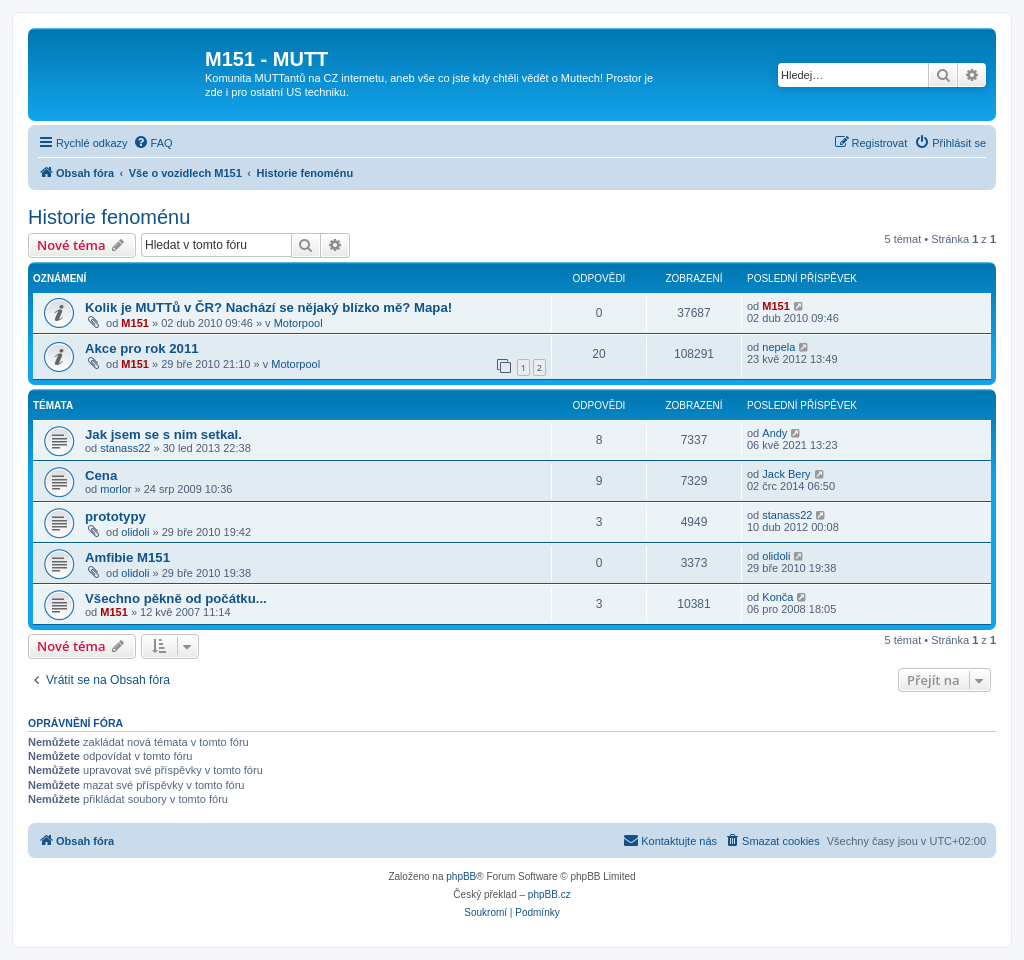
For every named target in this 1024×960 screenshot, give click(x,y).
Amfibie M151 (127, 557)
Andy (774, 433)
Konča (777, 597)
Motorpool (298, 323)
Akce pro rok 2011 (142, 348)
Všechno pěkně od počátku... (176, 598)
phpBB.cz (549, 894)
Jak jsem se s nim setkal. (163, 434)
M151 (135, 323)
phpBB (461, 876)
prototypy (115, 516)
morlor (115, 489)
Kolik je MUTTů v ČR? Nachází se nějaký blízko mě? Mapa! (268, 307)
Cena (101, 475)
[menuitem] (153, 143)
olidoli (135, 532)
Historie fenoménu (109, 217)
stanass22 (125, 448)
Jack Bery (786, 474)
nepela (778, 347)
